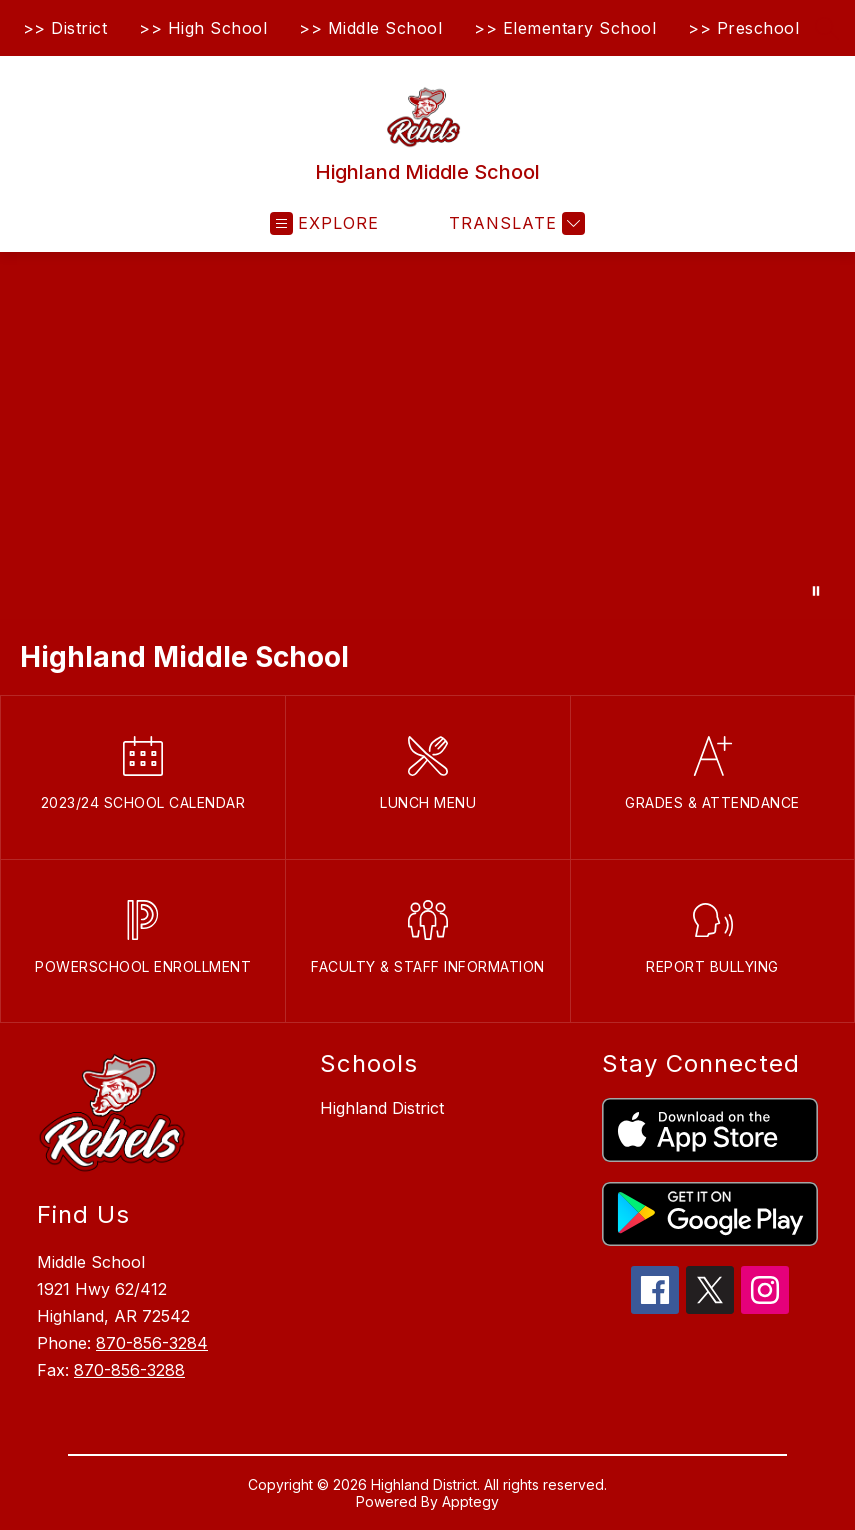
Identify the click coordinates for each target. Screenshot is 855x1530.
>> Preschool (743, 28)
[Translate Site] (514, 223)
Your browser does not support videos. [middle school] (427, 435)
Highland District (382, 1108)
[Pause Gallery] (816, 591)
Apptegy (470, 1501)
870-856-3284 (152, 1343)
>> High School (203, 28)
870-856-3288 (129, 1370)
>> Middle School (370, 28)
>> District (65, 28)
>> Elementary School (565, 28)
